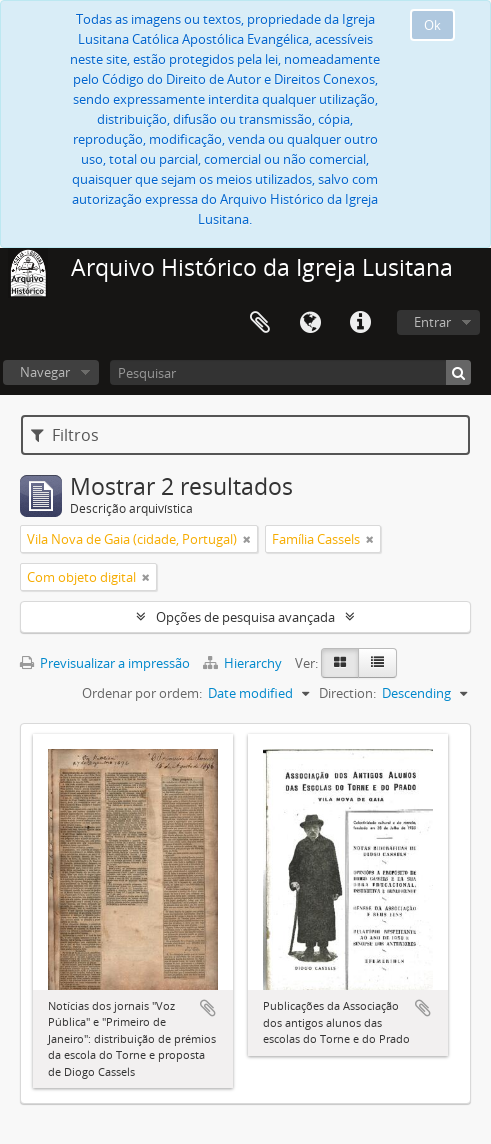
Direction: (347, 693)
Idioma (310, 323)
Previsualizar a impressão (105, 663)
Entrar (432, 322)
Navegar (45, 372)
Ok (432, 25)
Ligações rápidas (360, 323)
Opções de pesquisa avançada (245, 617)
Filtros (65, 435)
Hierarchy (244, 663)
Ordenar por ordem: (142, 693)
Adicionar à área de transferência (208, 1008)
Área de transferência (260, 323)
